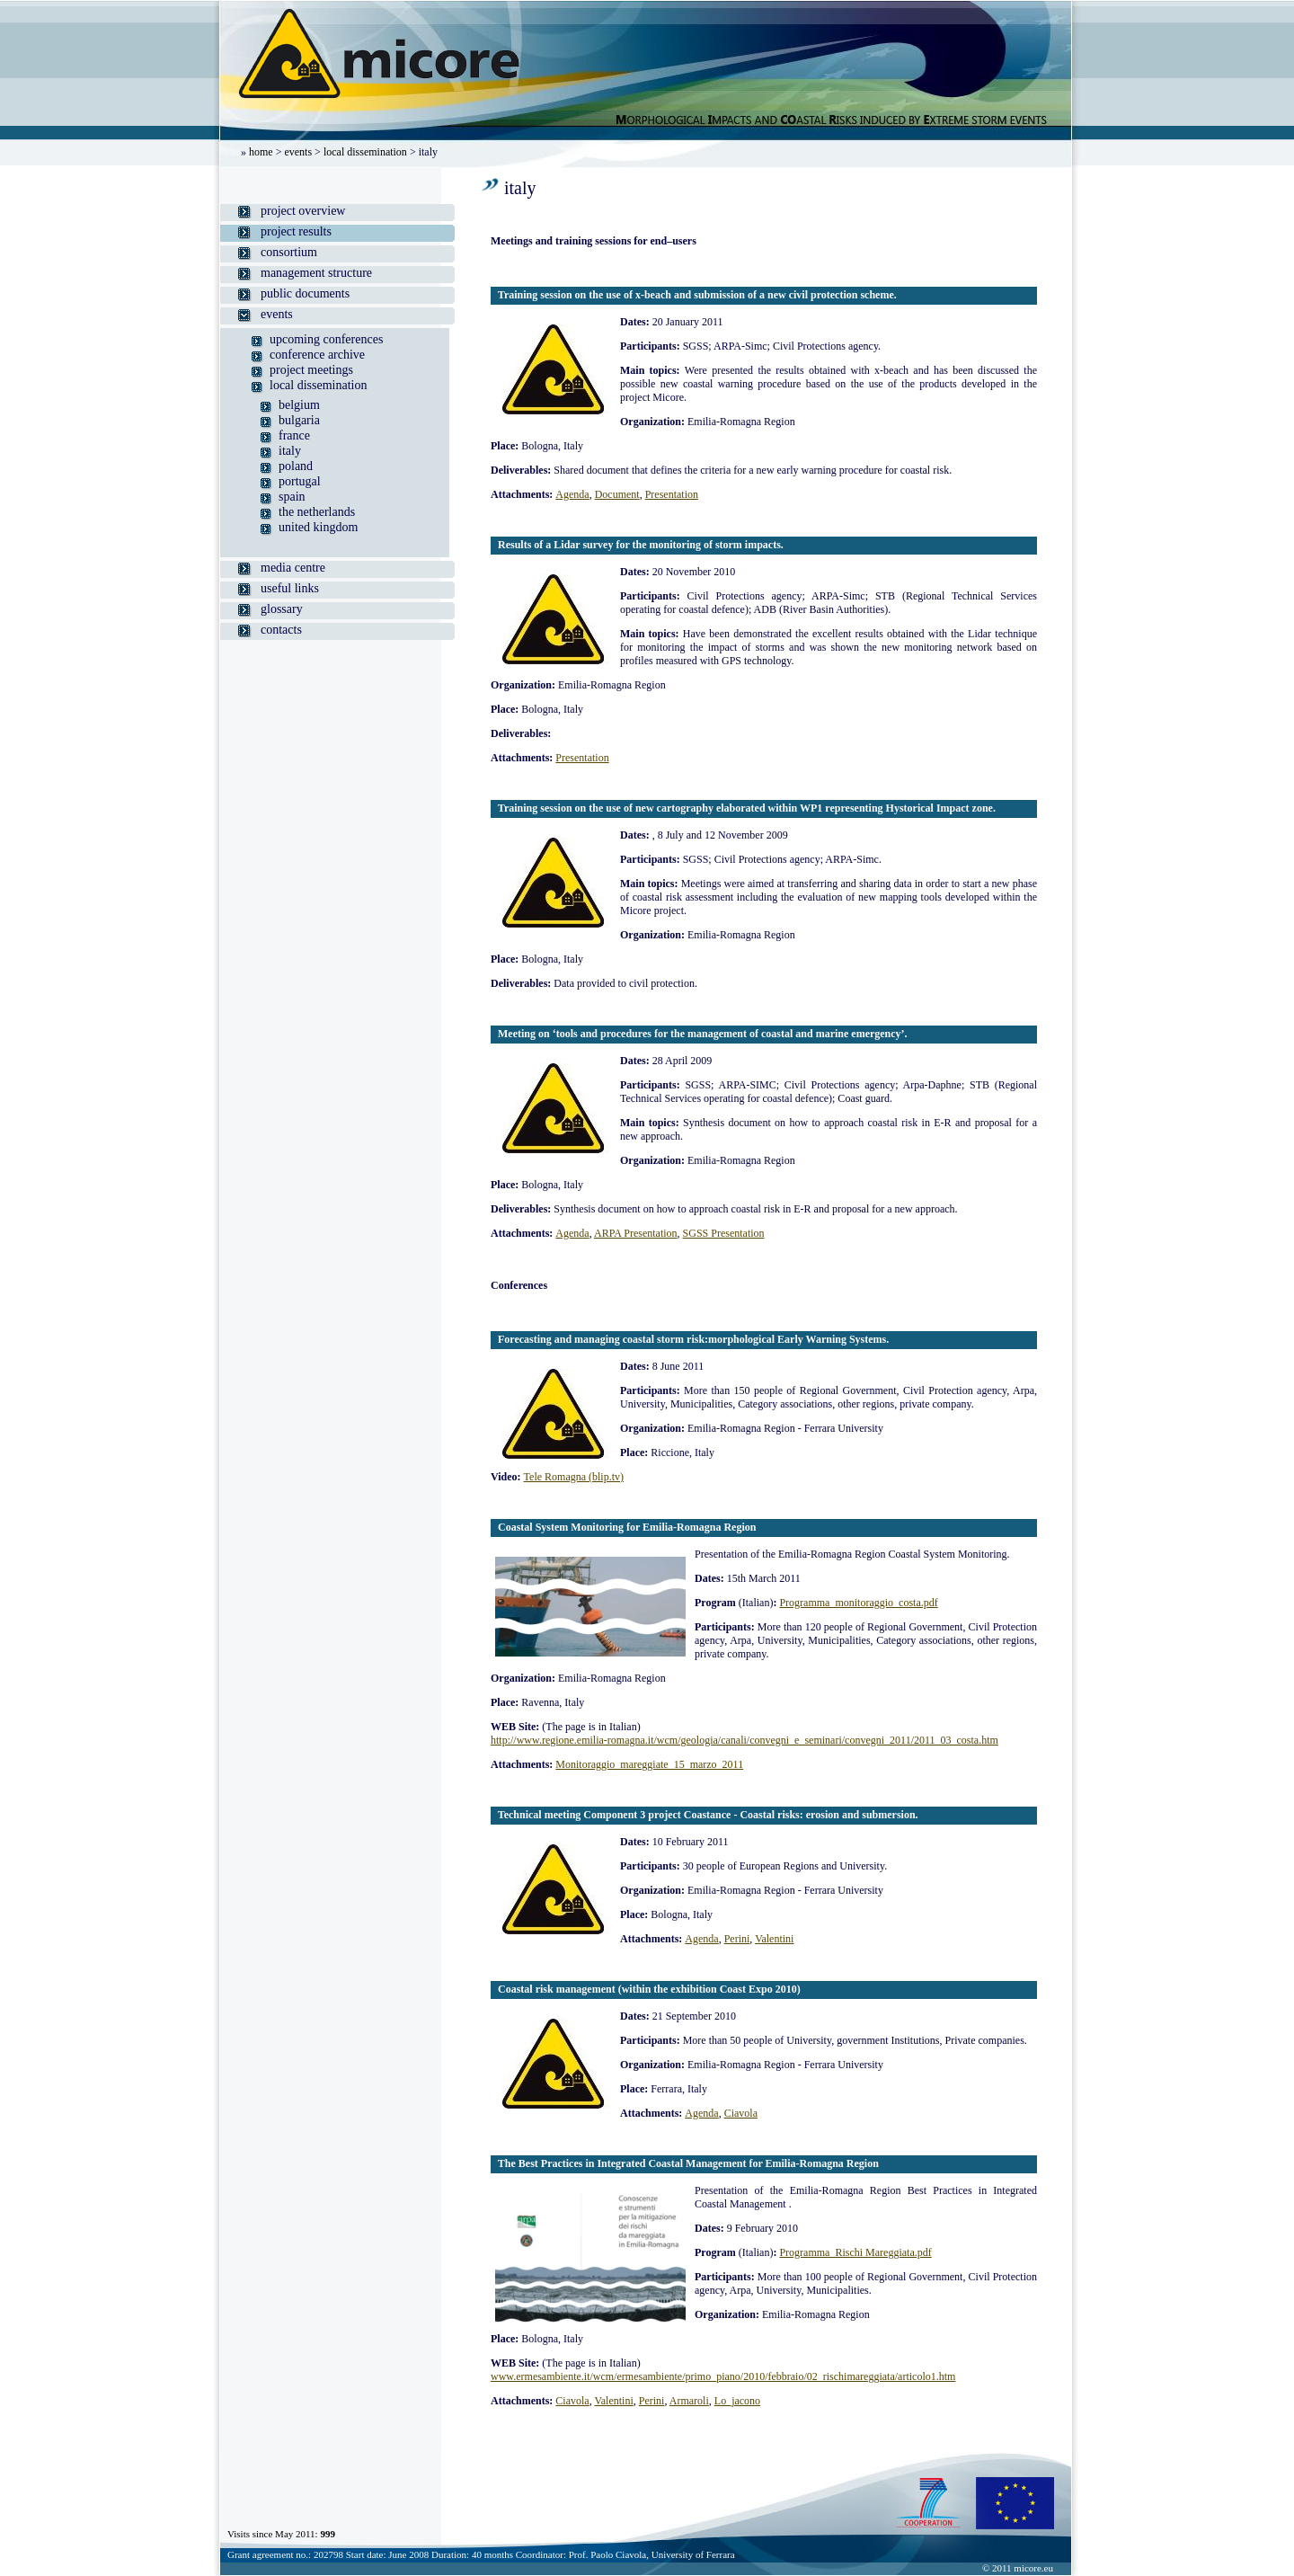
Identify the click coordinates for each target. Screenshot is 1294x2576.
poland (296, 466)
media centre (293, 567)
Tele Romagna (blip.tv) (574, 1476)
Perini (737, 1938)
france (294, 435)
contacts (281, 629)
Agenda (572, 494)
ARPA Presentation (636, 1233)
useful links (290, 588)
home (261, 152)
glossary (282, 609)
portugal (300, 481)
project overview (303, 211)
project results (296, 231)
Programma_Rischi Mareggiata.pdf (855, 2252)
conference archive (317, 354)
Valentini (774, 1938)
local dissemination (365, 152)
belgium (299, 405)
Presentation (671, 494)
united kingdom (318, 527)
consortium (289, 252)
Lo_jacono (737, 2400)
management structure (316, 273)
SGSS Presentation (724, 1233)
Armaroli (689, 2400)
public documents (305, 293)
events (298, 152)
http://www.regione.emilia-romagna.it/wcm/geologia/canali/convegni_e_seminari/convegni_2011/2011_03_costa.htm (744, 1740)
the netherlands (317, 512)
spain (292, 496)
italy (290, 450)
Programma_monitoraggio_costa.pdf (858, 1602)
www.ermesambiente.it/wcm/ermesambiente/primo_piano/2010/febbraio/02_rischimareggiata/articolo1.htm (723, 2376)
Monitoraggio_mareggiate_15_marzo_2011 (649, 1764)
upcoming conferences (326, 339)
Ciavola (741, 2113)
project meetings (311, 370)
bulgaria (299, 420)
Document (617, 494)
